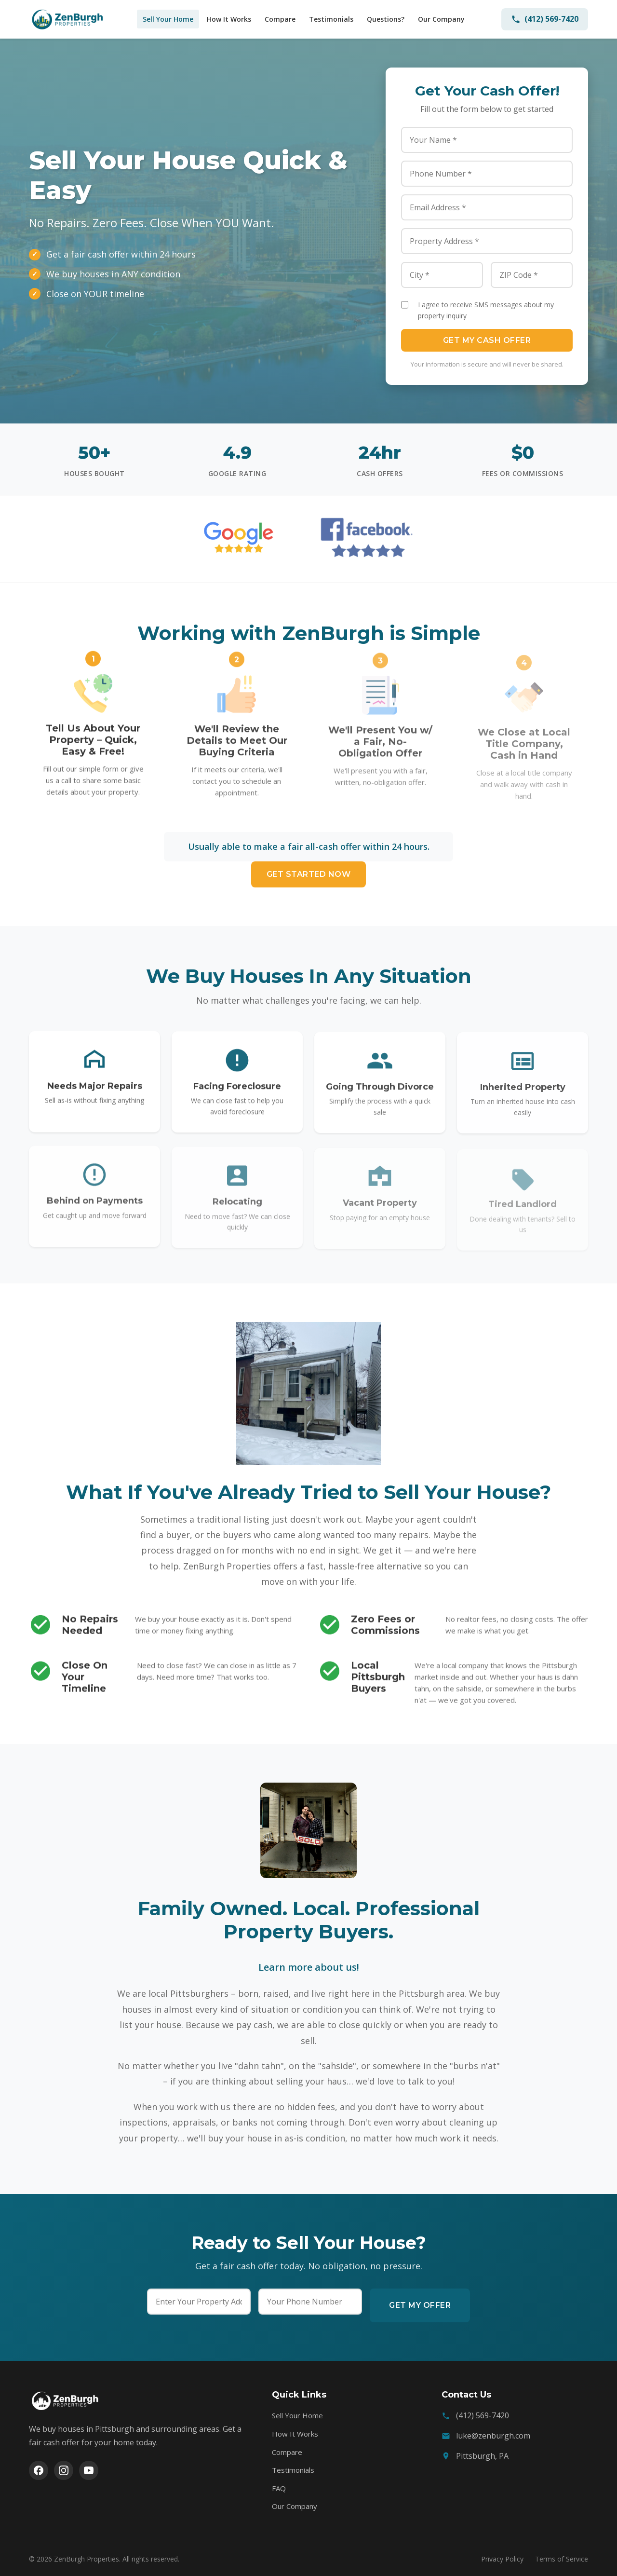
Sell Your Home (168, 19)
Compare (280, 19)
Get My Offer (420, 2305)
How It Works (229, 19)
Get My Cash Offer (487, 340)
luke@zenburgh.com (493, 2435)
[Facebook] (38, 2470)
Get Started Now (309, 874)
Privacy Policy (502, 2558)
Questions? (385, 19)
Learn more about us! (308, 1967)
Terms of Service (561, 2558)
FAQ (279, 2488)
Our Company (441, 19)
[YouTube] (88, 2470)
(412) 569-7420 (544, 19)
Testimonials (331, 19)
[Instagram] (63, 2470)
